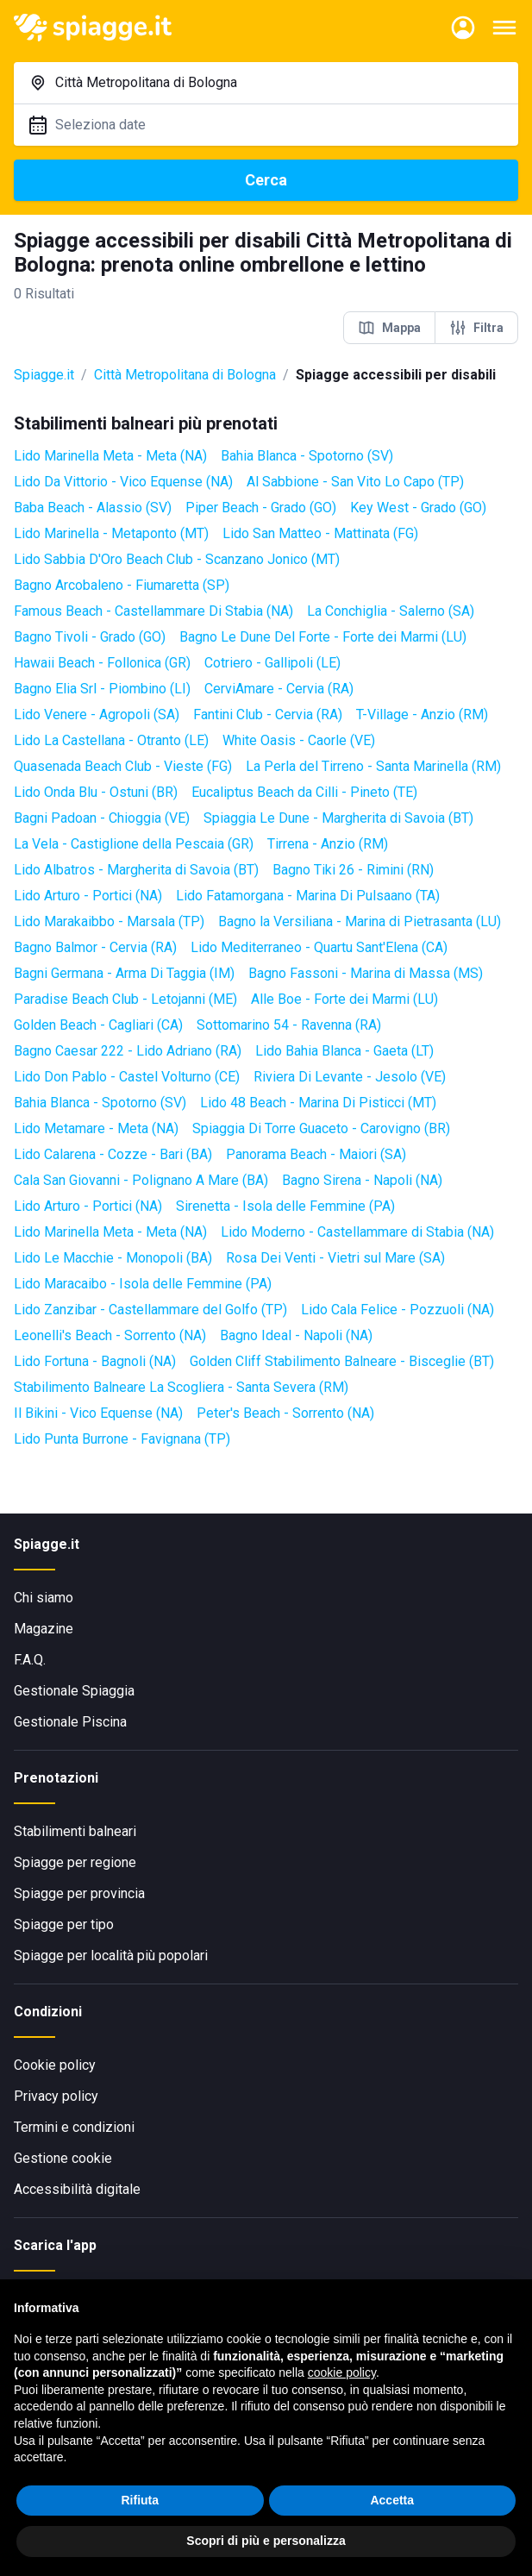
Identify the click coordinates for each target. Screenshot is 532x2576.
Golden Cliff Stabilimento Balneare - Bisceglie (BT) (342, 1361)
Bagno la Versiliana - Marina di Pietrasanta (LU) (359, 921)
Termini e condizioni (74, 2127)
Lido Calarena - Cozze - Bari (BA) (113, 1154)
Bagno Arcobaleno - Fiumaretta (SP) (121, 585)
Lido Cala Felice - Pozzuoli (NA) (397, 1309)
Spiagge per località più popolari (111, 1955)
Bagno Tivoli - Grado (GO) (90, 637)
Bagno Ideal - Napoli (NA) (296, 1335)
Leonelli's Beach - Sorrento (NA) (110, 1335)
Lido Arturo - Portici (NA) (88, 895)
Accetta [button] (392, 2500)
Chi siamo (43, 1597)
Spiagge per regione (75, 1862)
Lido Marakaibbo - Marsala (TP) (109, 921)
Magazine (43, 1628)
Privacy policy (56, 2096)
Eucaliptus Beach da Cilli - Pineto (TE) (304, 792)
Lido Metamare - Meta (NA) (96, 1128)
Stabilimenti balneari (75, 1831)
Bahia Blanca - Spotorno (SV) (307, 456)
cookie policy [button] (342, 2372)
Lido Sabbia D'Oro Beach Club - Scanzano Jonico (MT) (177, 559)
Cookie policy (55, 2065)
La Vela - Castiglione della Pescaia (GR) (133, 844)
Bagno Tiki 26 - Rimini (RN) (353, 870)
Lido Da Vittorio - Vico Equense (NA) (123, 481)
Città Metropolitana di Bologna (185, 375)
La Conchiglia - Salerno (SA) (390, 611)
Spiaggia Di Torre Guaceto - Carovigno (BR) (321, 1128)
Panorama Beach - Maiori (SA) (316, 1154)
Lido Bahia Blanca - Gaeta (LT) (344, 1051)
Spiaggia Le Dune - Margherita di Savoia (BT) (338, 818)
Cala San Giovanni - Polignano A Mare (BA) (141, 1180)
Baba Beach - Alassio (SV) (93, 507)
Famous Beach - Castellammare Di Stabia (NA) (153, 611)
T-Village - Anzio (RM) (422, 714)
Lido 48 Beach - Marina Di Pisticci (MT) (318, 1102)
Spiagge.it (44, 375)
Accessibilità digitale (77, 2189)
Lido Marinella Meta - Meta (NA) (110, 456)
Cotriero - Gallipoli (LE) (272, 663)
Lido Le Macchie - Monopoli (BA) (113, 1258)
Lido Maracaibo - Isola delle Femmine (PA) (143, 1283)
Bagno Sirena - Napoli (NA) (362, 1180)
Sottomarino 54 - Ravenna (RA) (289, 1025)
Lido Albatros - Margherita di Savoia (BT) (136, 870)
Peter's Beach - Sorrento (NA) (285, 1413)
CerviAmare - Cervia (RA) (279, 688)
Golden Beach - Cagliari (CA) (98, 1025)
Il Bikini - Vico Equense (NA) (98, 1413)
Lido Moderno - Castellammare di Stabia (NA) (357, 1232)
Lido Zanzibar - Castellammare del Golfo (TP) (150, 1309)
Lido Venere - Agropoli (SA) (96, 714)
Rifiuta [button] (140, 2500)
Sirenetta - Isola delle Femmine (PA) (285, 1206)
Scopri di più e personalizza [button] (265, 2541)
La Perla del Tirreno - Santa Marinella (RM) (373, 766)
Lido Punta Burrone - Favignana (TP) (122, 1439)
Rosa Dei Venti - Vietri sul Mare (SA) (335, 1258)
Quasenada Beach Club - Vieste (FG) (123, 766)
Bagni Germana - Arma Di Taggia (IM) (124, 973)
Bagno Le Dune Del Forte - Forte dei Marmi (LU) (322, 637)
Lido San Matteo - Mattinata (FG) (320, 533)
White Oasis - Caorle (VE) (298, 740)
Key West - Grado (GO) (418, 507)
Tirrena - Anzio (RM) (327, 844)
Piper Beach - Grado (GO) (260, 507)
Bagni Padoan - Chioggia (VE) (102, 818)
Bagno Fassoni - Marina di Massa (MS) (365, 973)
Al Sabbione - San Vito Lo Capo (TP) (355, 481)
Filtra (476, 327)
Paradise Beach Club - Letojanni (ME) (125, 999)
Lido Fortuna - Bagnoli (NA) (95, 1361)
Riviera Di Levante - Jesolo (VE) (349, 1077)
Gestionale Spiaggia (74, 1691)
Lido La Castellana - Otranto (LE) (111, 740)
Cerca (266, 180)
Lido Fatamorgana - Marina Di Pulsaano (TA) (308, 895)
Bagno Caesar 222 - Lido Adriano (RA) (127, 1051)
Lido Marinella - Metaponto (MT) (111, 533)
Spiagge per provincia (79, 1893)
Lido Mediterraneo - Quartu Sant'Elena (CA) (319, 947)
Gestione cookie (63, 2158)
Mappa (389, 327)
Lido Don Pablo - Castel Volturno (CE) (127, 1077)
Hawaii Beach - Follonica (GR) (102, 663)
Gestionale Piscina (70, 1722)
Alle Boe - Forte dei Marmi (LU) (344, 999)
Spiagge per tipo (64, 1924)
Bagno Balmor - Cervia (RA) (95, 947)
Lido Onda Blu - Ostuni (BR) (96, 792)
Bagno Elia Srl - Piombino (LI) (102, 688)
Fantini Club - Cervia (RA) (267, 714)
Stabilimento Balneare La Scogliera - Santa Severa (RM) (181, 1387)
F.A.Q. (30, 1660)
